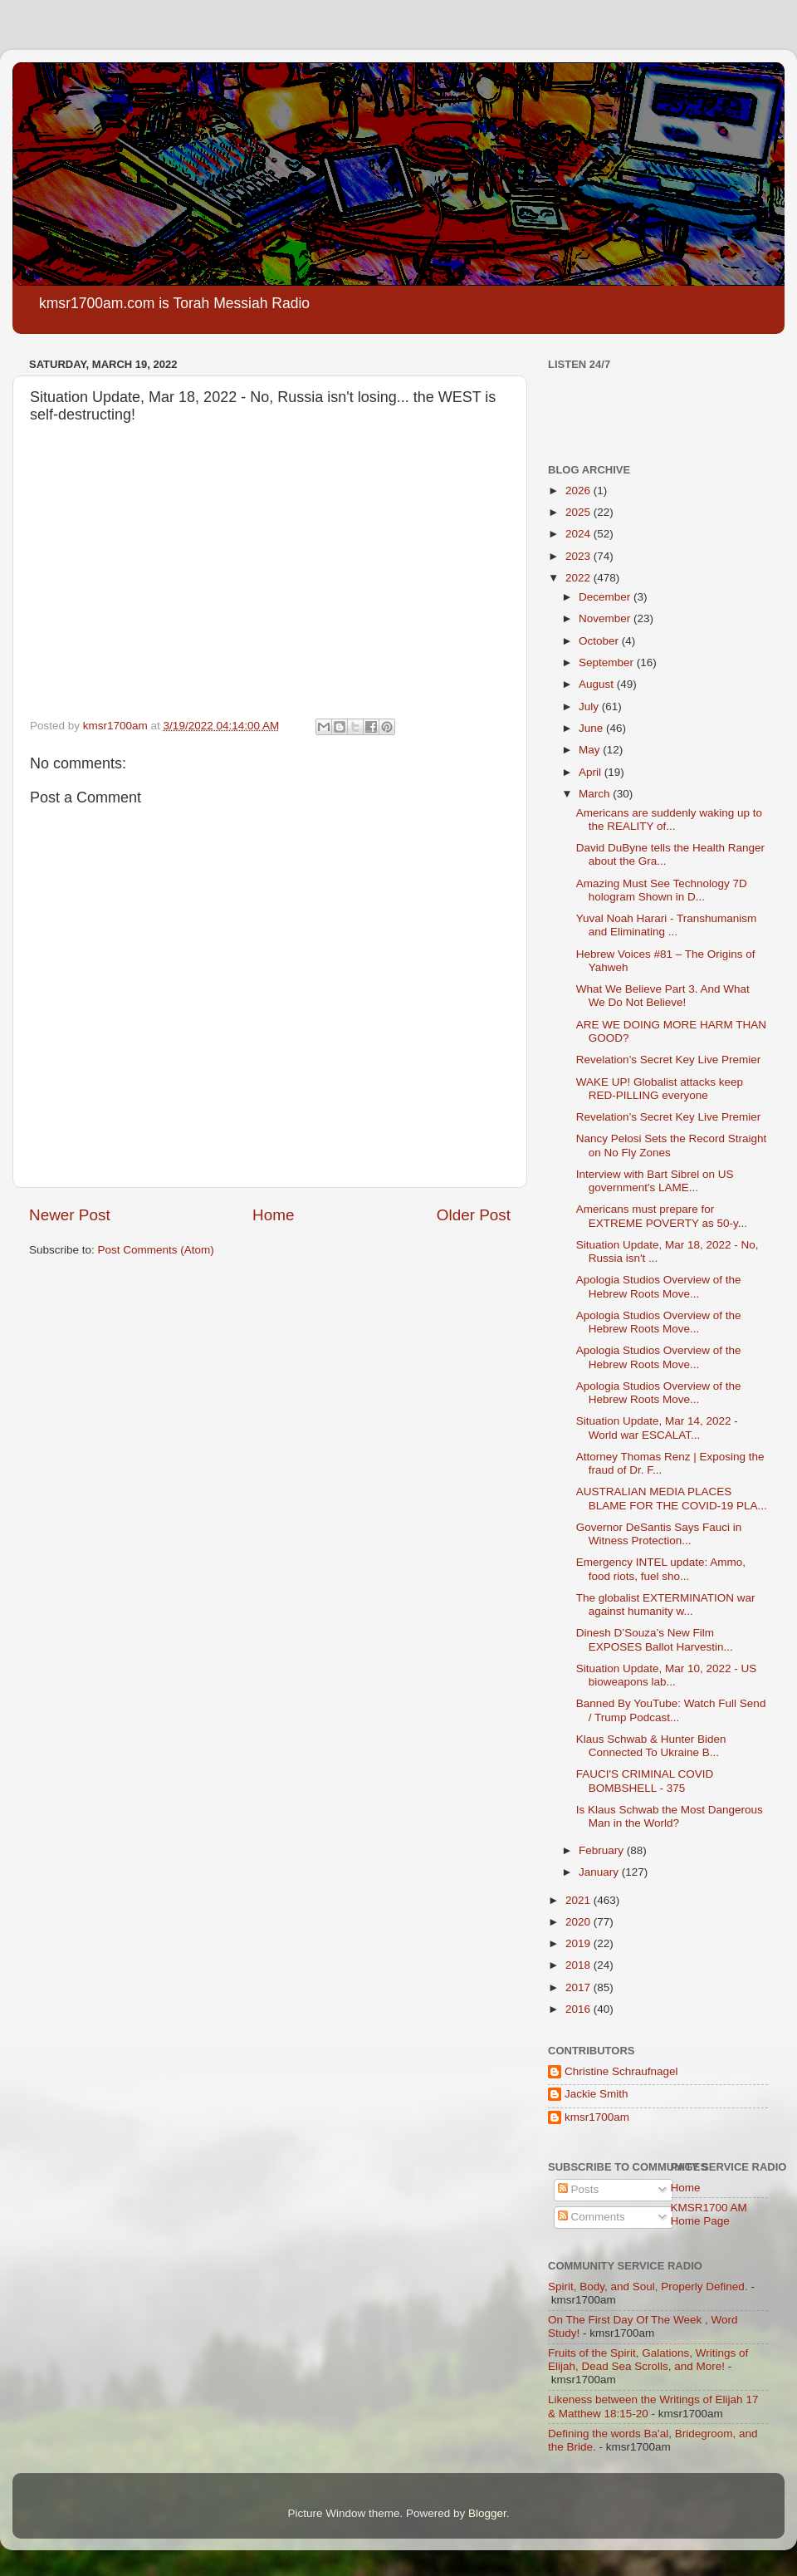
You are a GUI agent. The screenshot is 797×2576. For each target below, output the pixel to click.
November (606, 618)
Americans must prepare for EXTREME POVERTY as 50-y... (661, 1216)
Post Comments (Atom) (156, 1250)
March (596, 794)
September (608, 662)
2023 (579, 556)
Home (273, 1215)
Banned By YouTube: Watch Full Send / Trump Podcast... (671, 1710)
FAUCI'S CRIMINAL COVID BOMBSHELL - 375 (645, 1780)
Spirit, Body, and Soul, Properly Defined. (648, 2286)
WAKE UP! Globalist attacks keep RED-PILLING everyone (659, 1089)
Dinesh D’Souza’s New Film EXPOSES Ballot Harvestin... (654, 1639)
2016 (579, 2009)
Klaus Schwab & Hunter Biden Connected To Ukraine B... (651, 1746)
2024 (579, 533)
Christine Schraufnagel (621, 2071)
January (600, 1872)
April (591, 772)
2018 (579, 1965)
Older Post (474, 1215)
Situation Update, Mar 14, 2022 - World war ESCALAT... (657, 1427)
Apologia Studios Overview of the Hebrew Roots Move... (658, 1286)
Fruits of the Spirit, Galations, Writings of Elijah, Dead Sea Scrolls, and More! (648, 2359)
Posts (578, 2189)
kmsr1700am (597, 2117)
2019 (579, 1943)
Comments (591, 2216)
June (592, 728)
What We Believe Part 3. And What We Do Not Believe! (663, 995)
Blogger (487, 2513)
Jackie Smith (596, 2094)
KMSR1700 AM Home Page (709, 2214)
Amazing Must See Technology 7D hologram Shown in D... (661, 890)
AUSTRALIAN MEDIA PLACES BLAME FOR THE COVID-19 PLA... (671, 1498)
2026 (579, 490)
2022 (579, 578)
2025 (579, 512)
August (598, 684)
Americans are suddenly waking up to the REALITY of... (669, 819)
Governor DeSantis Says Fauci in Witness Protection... (659, 1534)
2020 (579, 1922)
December (606, 597)
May (591, 749)
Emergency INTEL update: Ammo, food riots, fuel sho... (661, 1569)
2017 (579, 1987)
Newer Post (69, 1215)
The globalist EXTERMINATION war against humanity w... (665, 1604)
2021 (579, 1900)
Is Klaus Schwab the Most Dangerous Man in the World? (669, 1816)
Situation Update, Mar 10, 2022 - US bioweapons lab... (666, 1675)
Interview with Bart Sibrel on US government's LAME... (655, 1181)
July (590, 706)
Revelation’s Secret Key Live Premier (668, 1059)
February (603, 1850)
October (600, 641)
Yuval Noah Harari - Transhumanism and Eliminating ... (666, 925)
